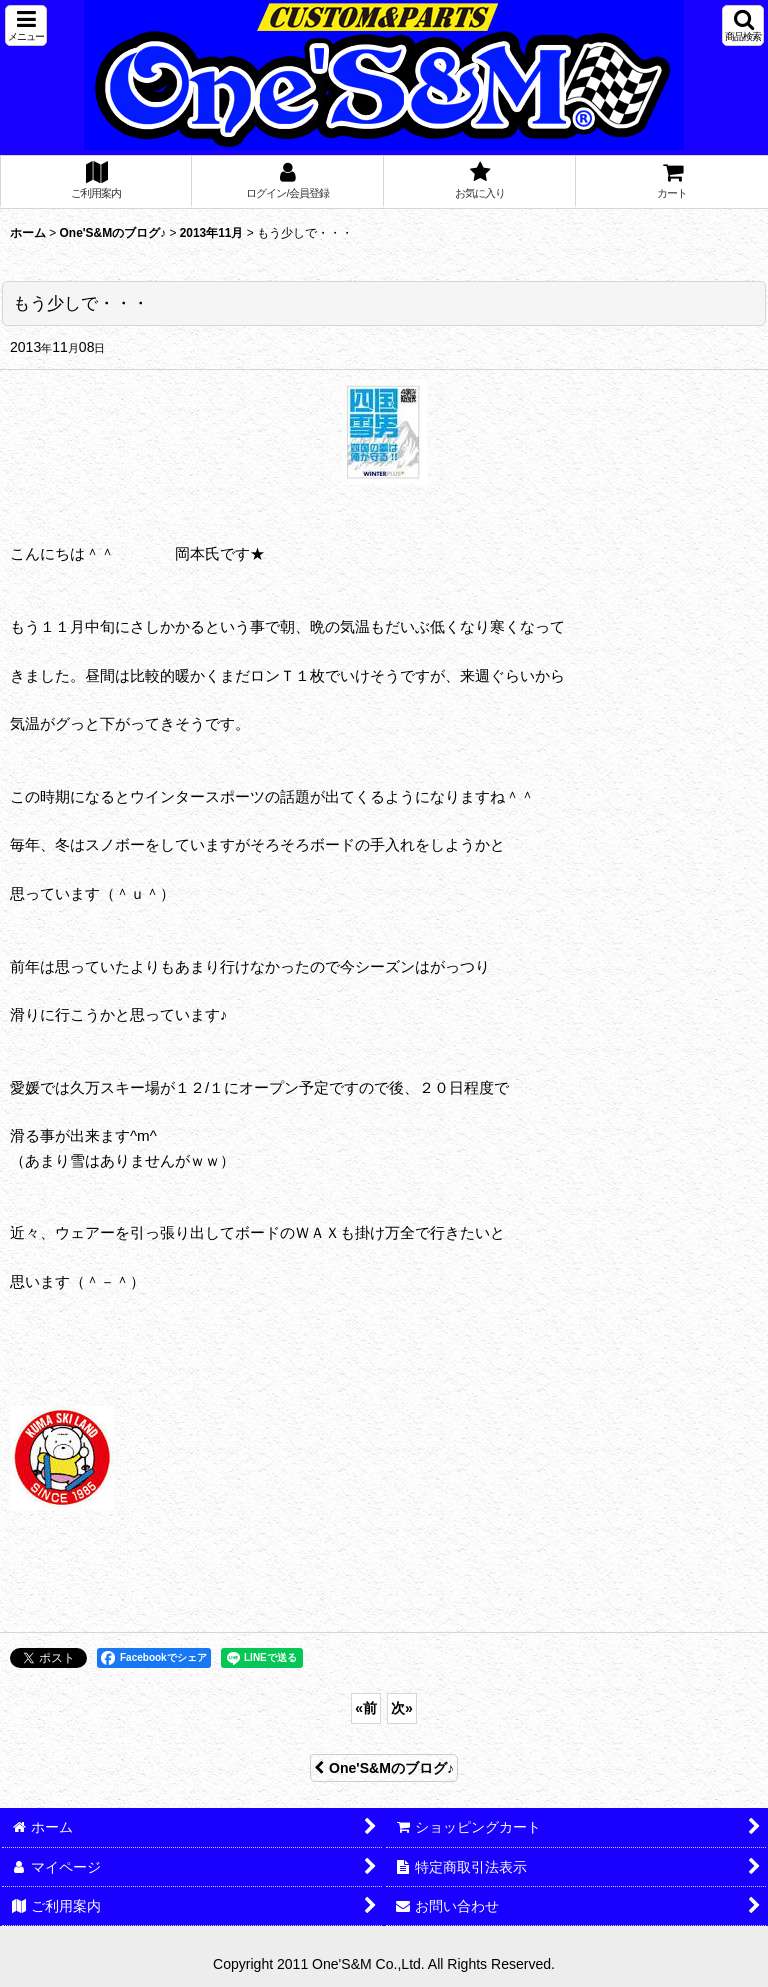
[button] (26, 25)
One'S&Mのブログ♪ (384, 1768)
